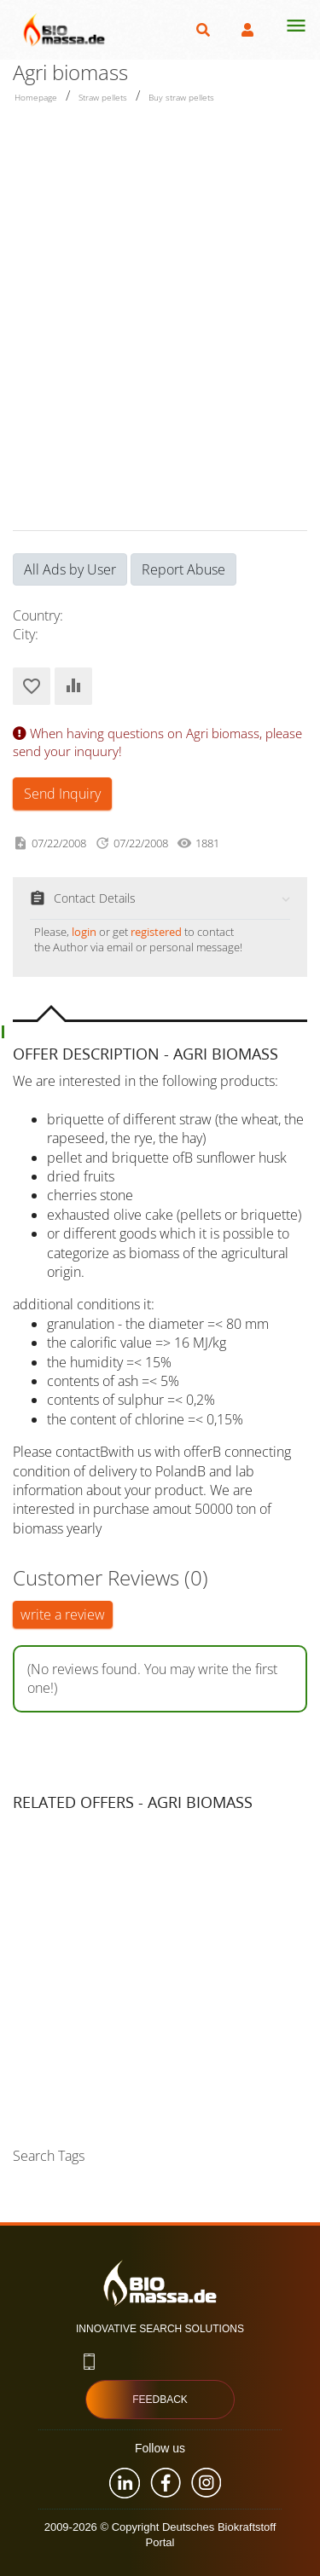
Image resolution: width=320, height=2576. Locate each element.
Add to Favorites (31, 686)
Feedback (160, 2400)
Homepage (36, 97)
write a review (62, 1614)
